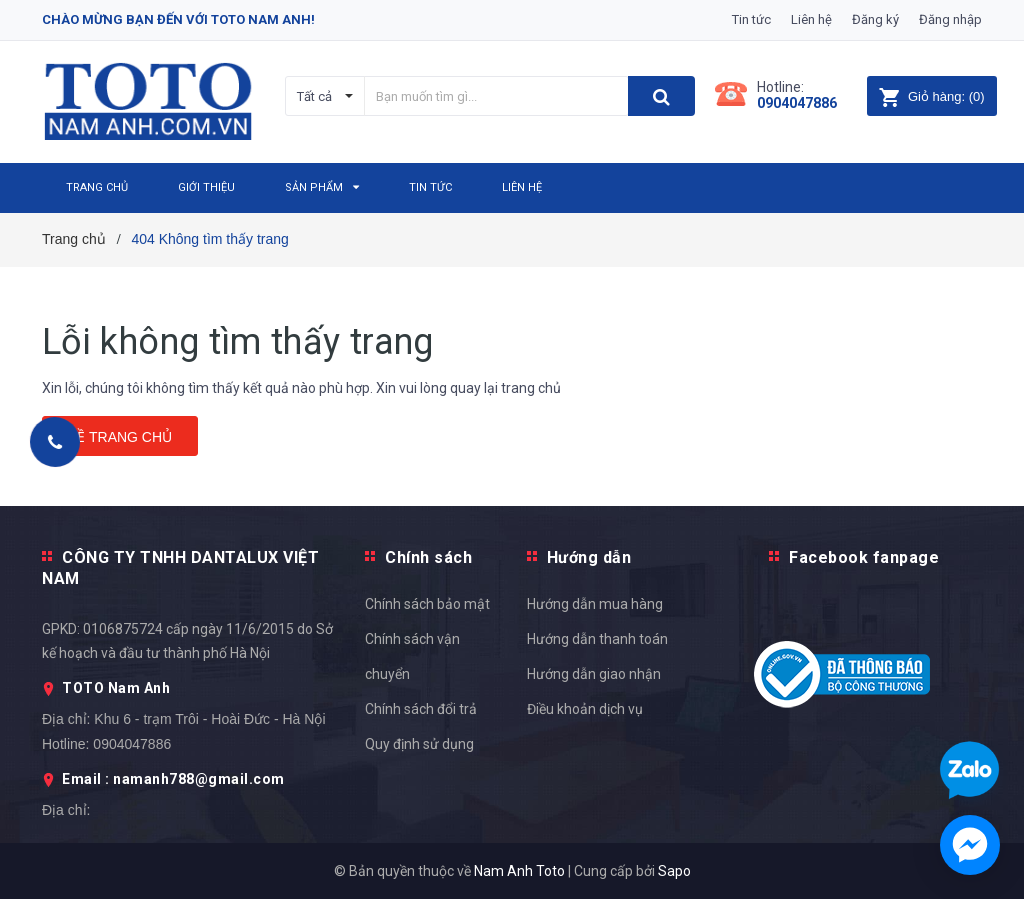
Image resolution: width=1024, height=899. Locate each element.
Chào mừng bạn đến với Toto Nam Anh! (178, 19)
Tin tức (751, 19)
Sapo (674, 871)
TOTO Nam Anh (116, 688)
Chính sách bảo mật (427, 604)
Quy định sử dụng (419, 744)
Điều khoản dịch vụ (585, 709)
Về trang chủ (120, 437)
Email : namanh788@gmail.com (173, 779)
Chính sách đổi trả (421, 709)
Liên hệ (811, 19)
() (931, 96)
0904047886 (797, 103)
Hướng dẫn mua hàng (595, 604)
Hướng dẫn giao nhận (594, 674)
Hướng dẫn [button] (589, 557)
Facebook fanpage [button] (864, 557)
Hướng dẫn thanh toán (597, 639)
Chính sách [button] (428, 557)
